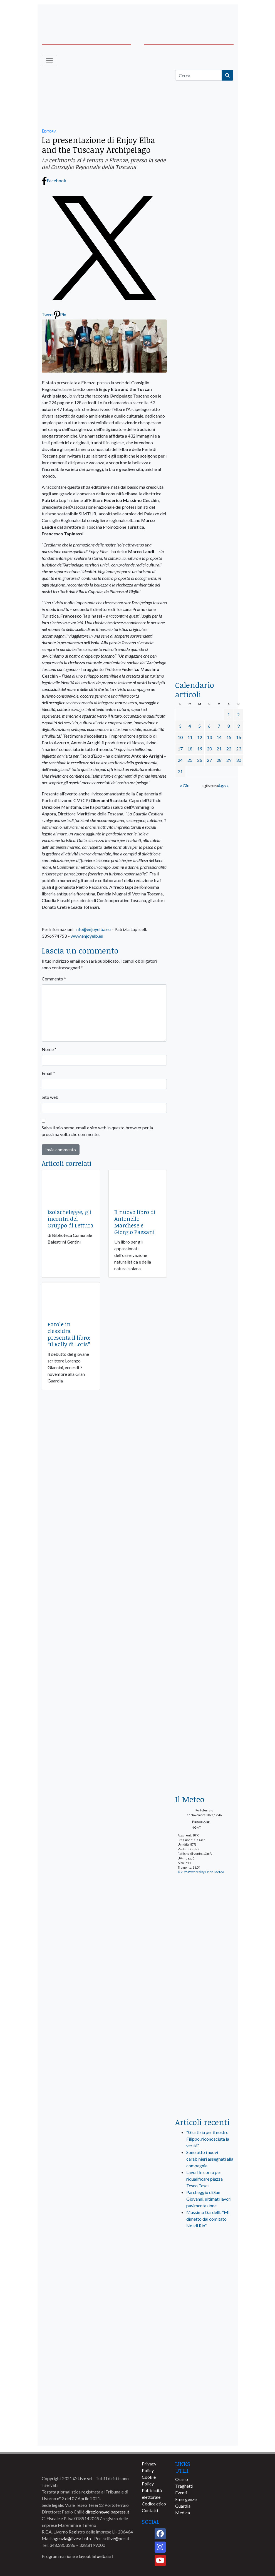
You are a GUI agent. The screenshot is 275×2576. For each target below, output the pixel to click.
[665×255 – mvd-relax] (104, 95)
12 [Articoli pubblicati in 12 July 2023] (199, 737)
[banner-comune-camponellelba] (204, 2434)
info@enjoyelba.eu (93, 929)
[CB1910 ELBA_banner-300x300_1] (204, 1552)
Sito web (50, 1097)
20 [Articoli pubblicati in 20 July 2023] (209, 748)
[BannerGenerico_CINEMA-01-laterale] (204, 388)
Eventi (181, 2492)
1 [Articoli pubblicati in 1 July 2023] (228, 714)
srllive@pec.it (116, 2538)
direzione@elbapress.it (107, 2511)
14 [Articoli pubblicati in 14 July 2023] (219, 737)
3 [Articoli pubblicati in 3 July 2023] (180, 725)
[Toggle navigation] (49, 60)
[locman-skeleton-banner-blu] (204, 599)
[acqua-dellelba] (204, 654)
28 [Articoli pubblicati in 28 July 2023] (219, 760)
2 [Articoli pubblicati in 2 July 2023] (238, 714)
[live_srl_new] (204, 2257)
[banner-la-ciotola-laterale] (204, 493)
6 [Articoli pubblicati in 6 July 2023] (209, 725)
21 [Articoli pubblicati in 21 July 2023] (219, 748)
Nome (49, 1049)
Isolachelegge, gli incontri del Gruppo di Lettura (70, 1218)
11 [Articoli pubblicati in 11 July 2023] (189, 737)
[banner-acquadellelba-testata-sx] (62, 17)
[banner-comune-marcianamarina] (204, 2393)
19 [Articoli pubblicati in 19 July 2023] (199, 748)
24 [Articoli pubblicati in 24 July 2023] (180, 760)
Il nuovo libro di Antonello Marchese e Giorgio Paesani (134, 1222)
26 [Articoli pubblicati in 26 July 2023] (199, 760)
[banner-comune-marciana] (204, 2311)
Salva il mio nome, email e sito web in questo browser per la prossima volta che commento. (97, 1131)
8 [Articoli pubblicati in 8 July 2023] (228, 725)
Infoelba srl (102, 2556)
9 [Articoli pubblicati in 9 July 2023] (238, 725)
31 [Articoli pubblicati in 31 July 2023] (180, 771)
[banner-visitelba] (204, 2291)
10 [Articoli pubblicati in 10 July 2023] (180, 737)
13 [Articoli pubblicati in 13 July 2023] (209, 737)
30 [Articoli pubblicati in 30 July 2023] (238, 760)
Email (48, 1073)
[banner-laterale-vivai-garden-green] (204, 1445)
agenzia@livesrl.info (72, 2538)
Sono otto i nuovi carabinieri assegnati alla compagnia (209, 2159)
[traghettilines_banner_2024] (204, 201)
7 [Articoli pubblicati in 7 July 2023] (219, 725)
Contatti (150, 2510)
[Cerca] (198, 75)
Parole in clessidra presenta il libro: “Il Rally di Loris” (69, 1334)
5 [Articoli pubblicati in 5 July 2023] (199, 725)
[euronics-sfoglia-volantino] (204, 298)
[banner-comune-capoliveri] (204, 2332)
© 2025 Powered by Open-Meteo (201, 1872)
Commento (54, 978)
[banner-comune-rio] (204, 2373)
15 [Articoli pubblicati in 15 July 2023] (228, 737)
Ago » (223, 785)
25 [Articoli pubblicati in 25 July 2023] (189, 760)
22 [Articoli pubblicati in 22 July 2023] (228, 748)
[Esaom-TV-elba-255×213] (204, 820)
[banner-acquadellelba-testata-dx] (213, 17)
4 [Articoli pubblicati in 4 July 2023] (190, 725)
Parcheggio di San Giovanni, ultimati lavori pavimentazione (208, 2199)
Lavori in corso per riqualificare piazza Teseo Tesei (204, 2179)
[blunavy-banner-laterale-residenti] (204, 1073)
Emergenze (186, 2499)
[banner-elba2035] (204, 340)
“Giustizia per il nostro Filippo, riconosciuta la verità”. (207, 2139)
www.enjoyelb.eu (87, 935)
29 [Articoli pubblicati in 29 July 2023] (228, 760)
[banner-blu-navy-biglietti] (204, 1188)
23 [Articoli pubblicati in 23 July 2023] (238, 748)
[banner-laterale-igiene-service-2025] (204, 923)
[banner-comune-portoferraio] (204, 2414)
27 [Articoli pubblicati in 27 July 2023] (209, 760)
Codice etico (154, 2503)
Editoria (49, 130)
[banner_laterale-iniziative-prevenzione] (204, 1718)
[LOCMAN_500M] (204, 1613)
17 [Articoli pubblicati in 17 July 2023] (180, 748)
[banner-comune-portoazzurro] (204, 2352)
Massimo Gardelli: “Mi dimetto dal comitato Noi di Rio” (207, 2219)
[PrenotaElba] (204, 1913)
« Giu (184, 785)
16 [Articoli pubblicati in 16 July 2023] (238, 737)
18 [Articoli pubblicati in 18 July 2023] (189, 748)
